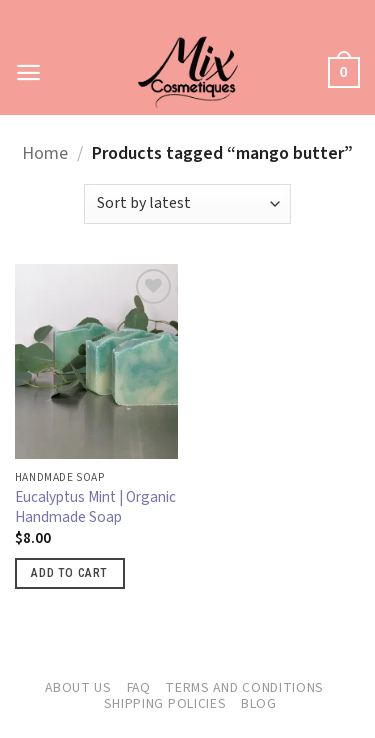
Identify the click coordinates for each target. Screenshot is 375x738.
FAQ (139, 688)
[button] (29, 72)
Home (45, 153)
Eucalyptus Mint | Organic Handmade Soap (95, 508)
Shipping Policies (165, 704)
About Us (78, 688)
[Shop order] (187, 204)
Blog (259, 704)
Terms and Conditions (244, 688)
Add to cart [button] (69, 573)
